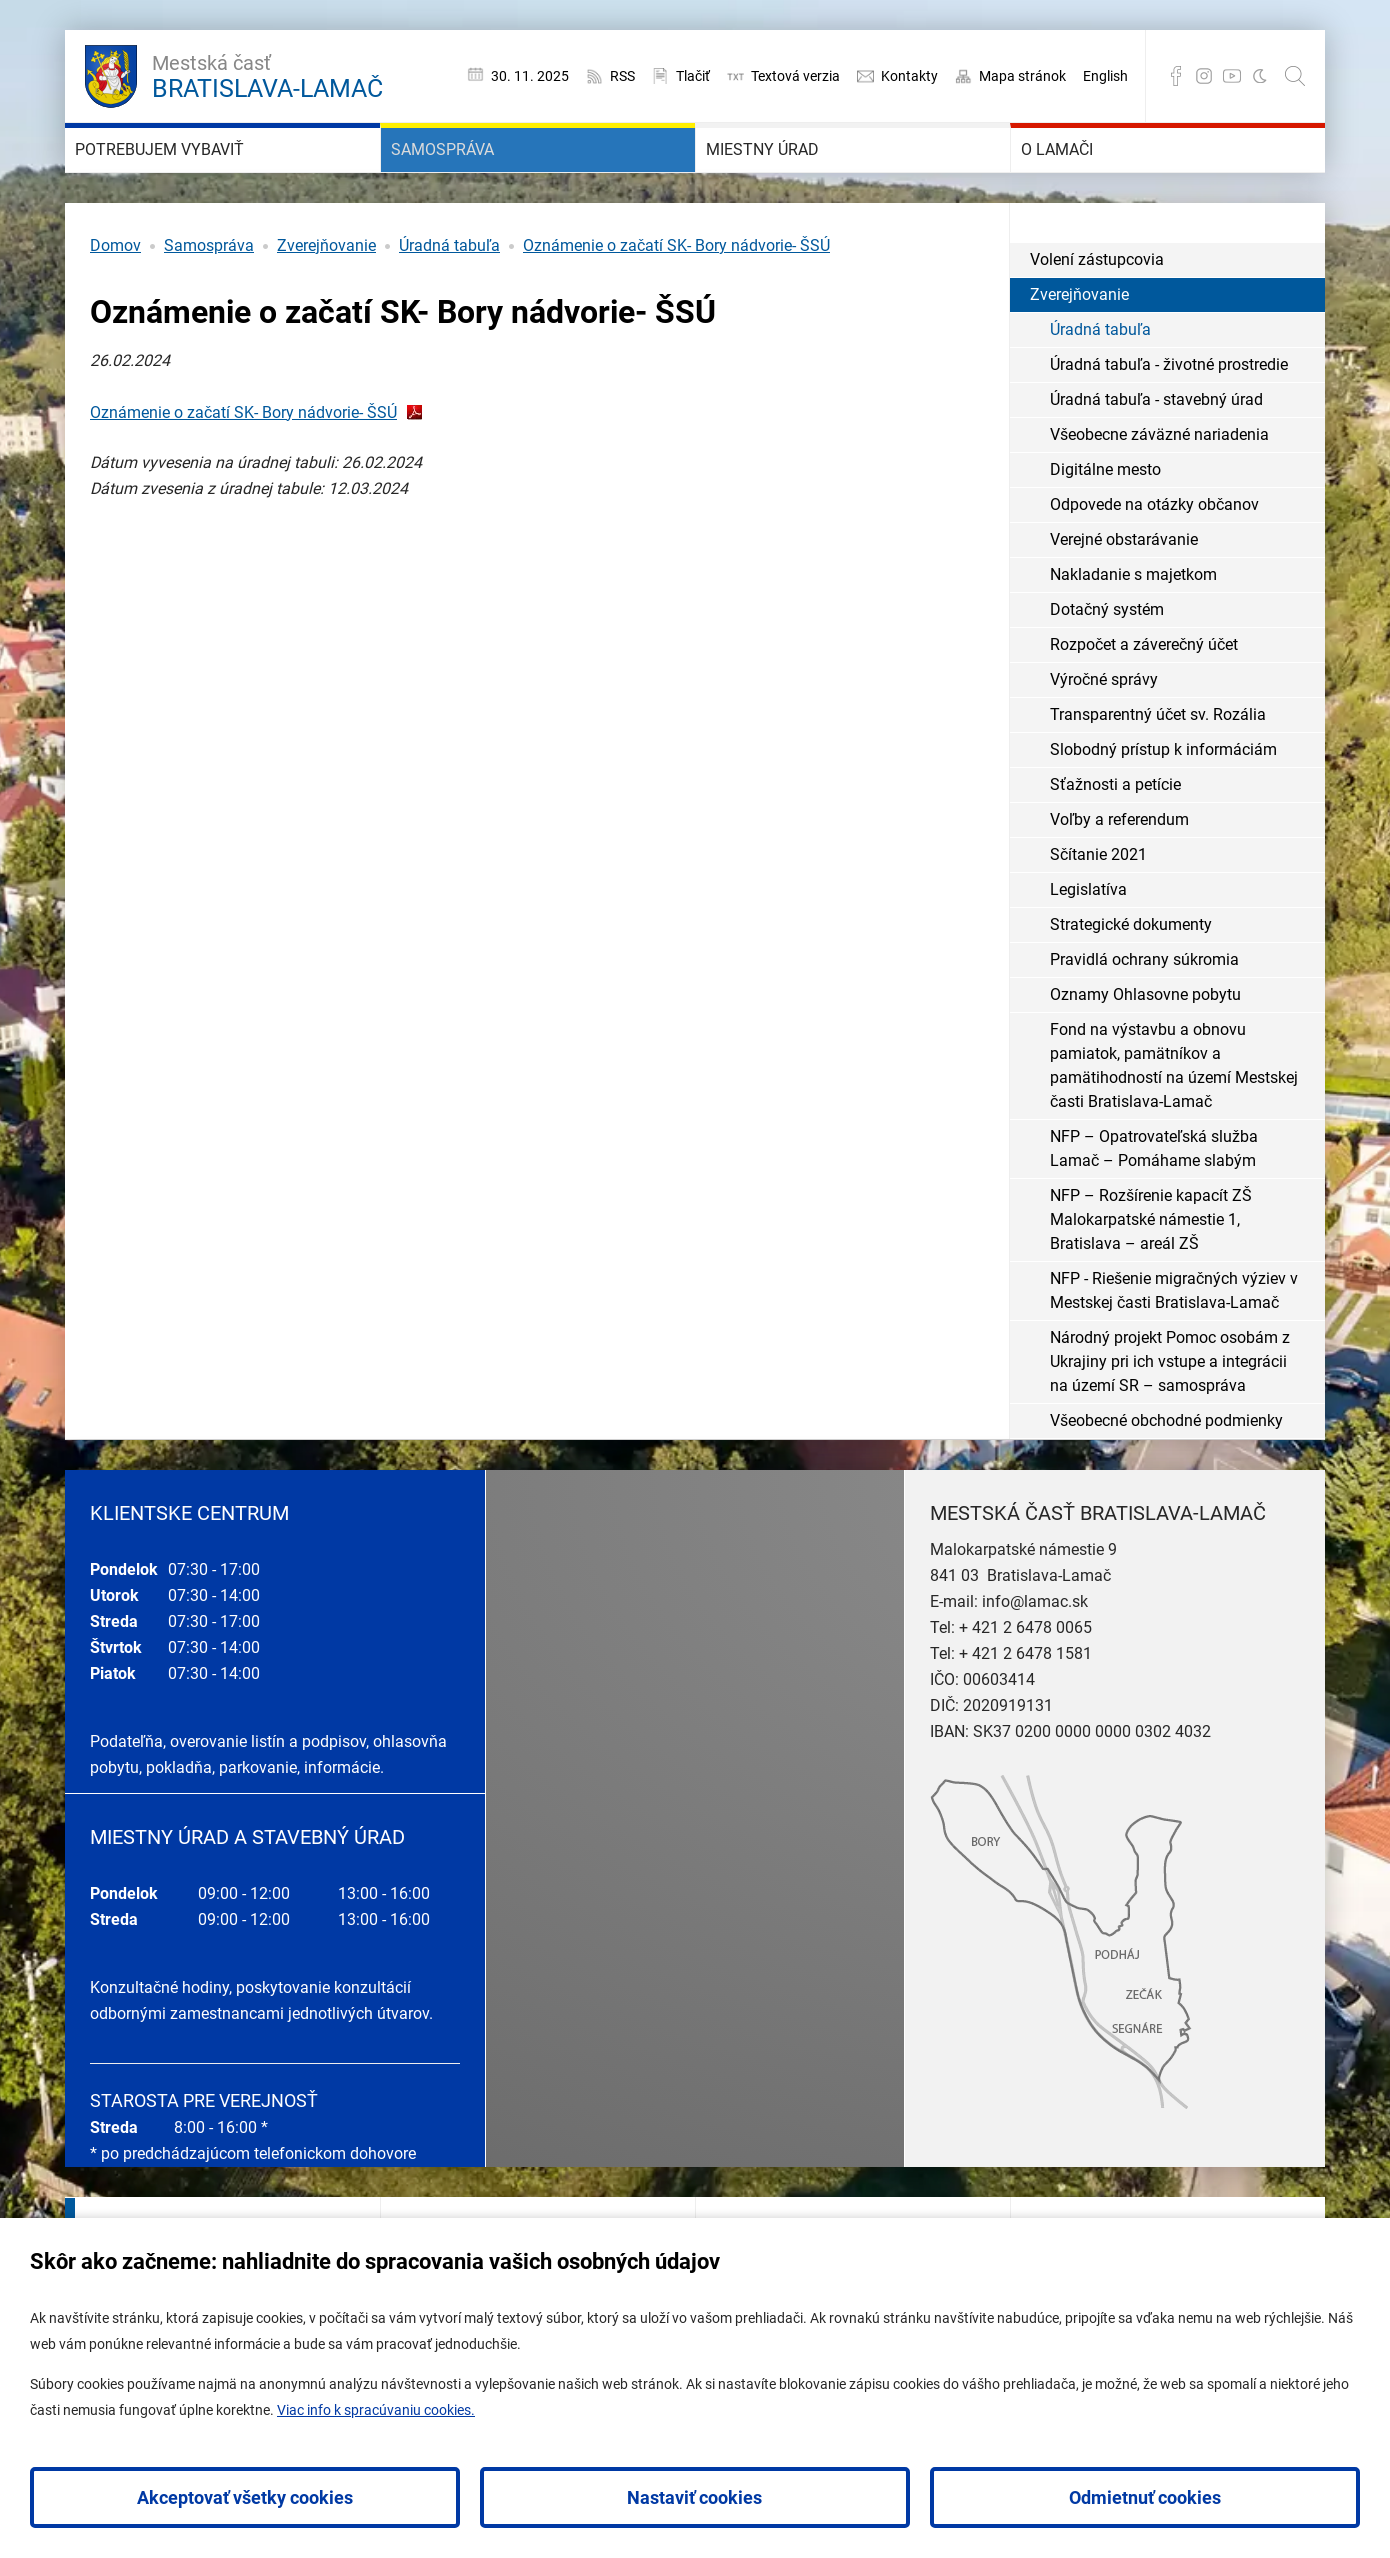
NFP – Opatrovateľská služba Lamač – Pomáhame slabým (1154, 1208)
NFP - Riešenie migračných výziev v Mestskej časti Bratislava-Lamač (1174, 1350)
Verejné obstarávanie (1124, 599)
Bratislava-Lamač (267, 74)
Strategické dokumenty (1131, 984)
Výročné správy (1104, 739)
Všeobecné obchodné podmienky (1166, 1480)
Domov (115, 305)
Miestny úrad (801, 180)
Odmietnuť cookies (1145, 2497)
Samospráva (479, 180)
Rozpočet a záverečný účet (1144, 704)
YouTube (1232, 76)
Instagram (1204, 76)
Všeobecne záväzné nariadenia (1159, 494)
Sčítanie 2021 (1098, 914)
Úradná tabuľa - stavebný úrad (1156, 459)
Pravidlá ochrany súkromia (1144, 1019)
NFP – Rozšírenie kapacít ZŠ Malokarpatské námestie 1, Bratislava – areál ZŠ (1151, 1279)
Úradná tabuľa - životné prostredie (1169, 424)
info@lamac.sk (1035, 1661)
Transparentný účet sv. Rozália (1158, 774)
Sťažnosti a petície (1115, 844)
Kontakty (909, 76)
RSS (622, 76)
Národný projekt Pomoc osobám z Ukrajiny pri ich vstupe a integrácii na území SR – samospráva (1170, 1421)
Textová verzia (795, 76)
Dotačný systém (1107, 669)
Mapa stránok (1022, 76)
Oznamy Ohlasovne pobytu (1145, 1054)
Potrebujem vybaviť (212, 180)
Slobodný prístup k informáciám (1163, 809)
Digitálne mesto (1105, 529)
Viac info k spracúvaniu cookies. (376, 2410)
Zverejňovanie (326, 305)
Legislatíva (1088, 949)
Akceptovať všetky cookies (245, 2497)
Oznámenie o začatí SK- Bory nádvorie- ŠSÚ (676, 305)
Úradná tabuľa (449, 305)
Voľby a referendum (1119, 879)
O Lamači (1087, 180)
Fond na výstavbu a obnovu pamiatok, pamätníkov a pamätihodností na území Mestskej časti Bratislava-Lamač (1174, 1125)
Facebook (1176, 76)
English (1105, 76)
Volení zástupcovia (1097, 319)
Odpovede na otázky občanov (1154, 564)
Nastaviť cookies (694, 2497)
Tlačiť (693, 76)
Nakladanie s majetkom (1133, 634)
